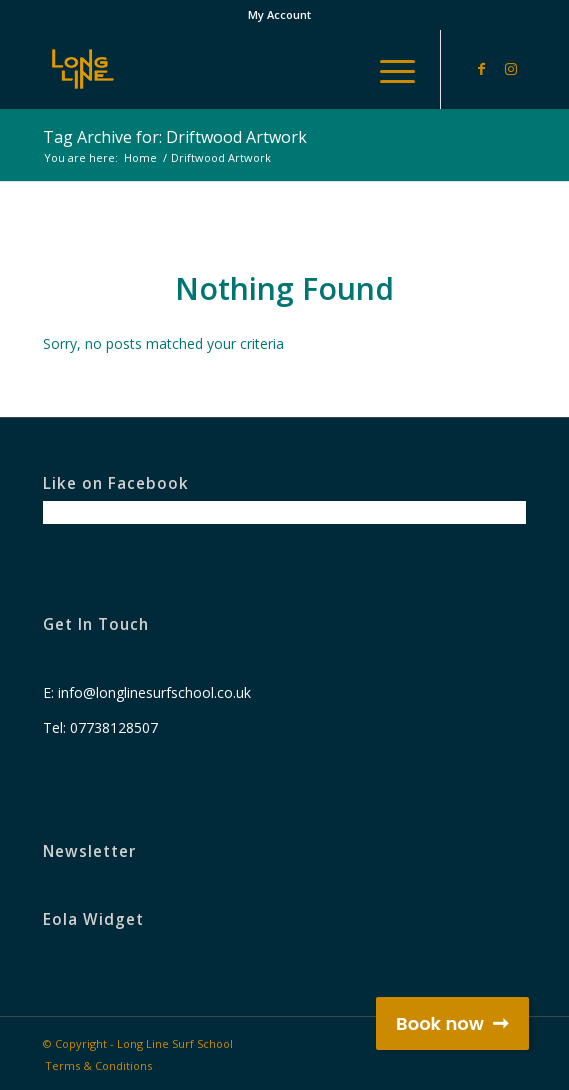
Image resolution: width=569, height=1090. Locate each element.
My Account (279, 14)
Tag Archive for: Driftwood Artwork (175, 137)
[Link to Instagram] (511, 69)
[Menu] (387, 69)
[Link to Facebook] (481, 69)
